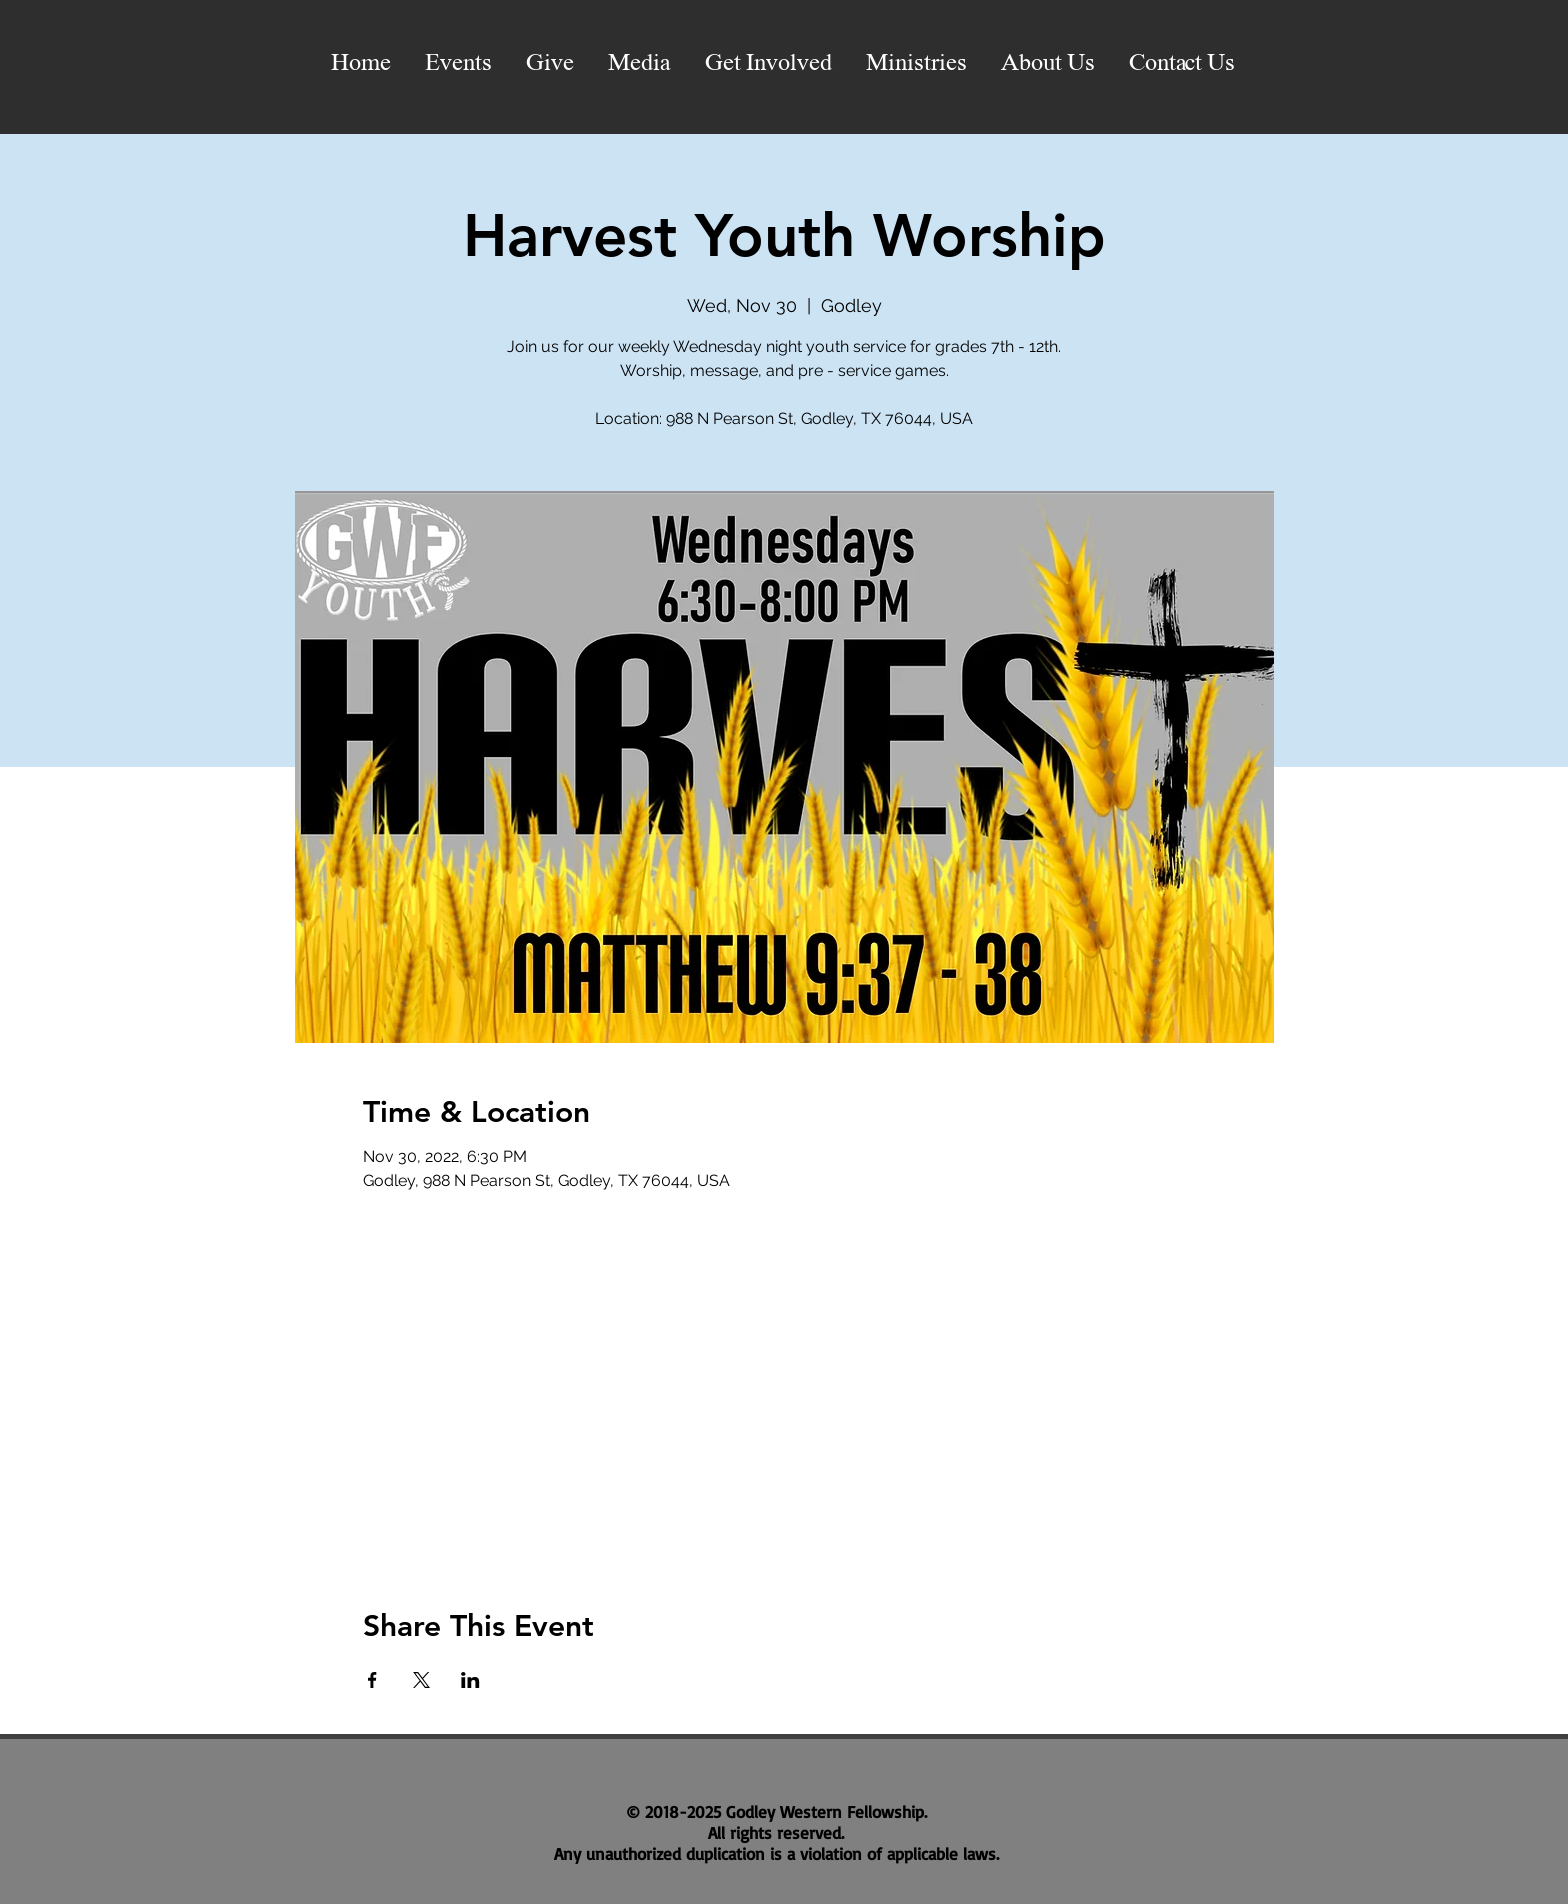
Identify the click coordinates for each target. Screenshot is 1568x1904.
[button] (639, 64)
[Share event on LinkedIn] (470, 1680)
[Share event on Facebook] (372, 1680)
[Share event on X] (421, 1680)
